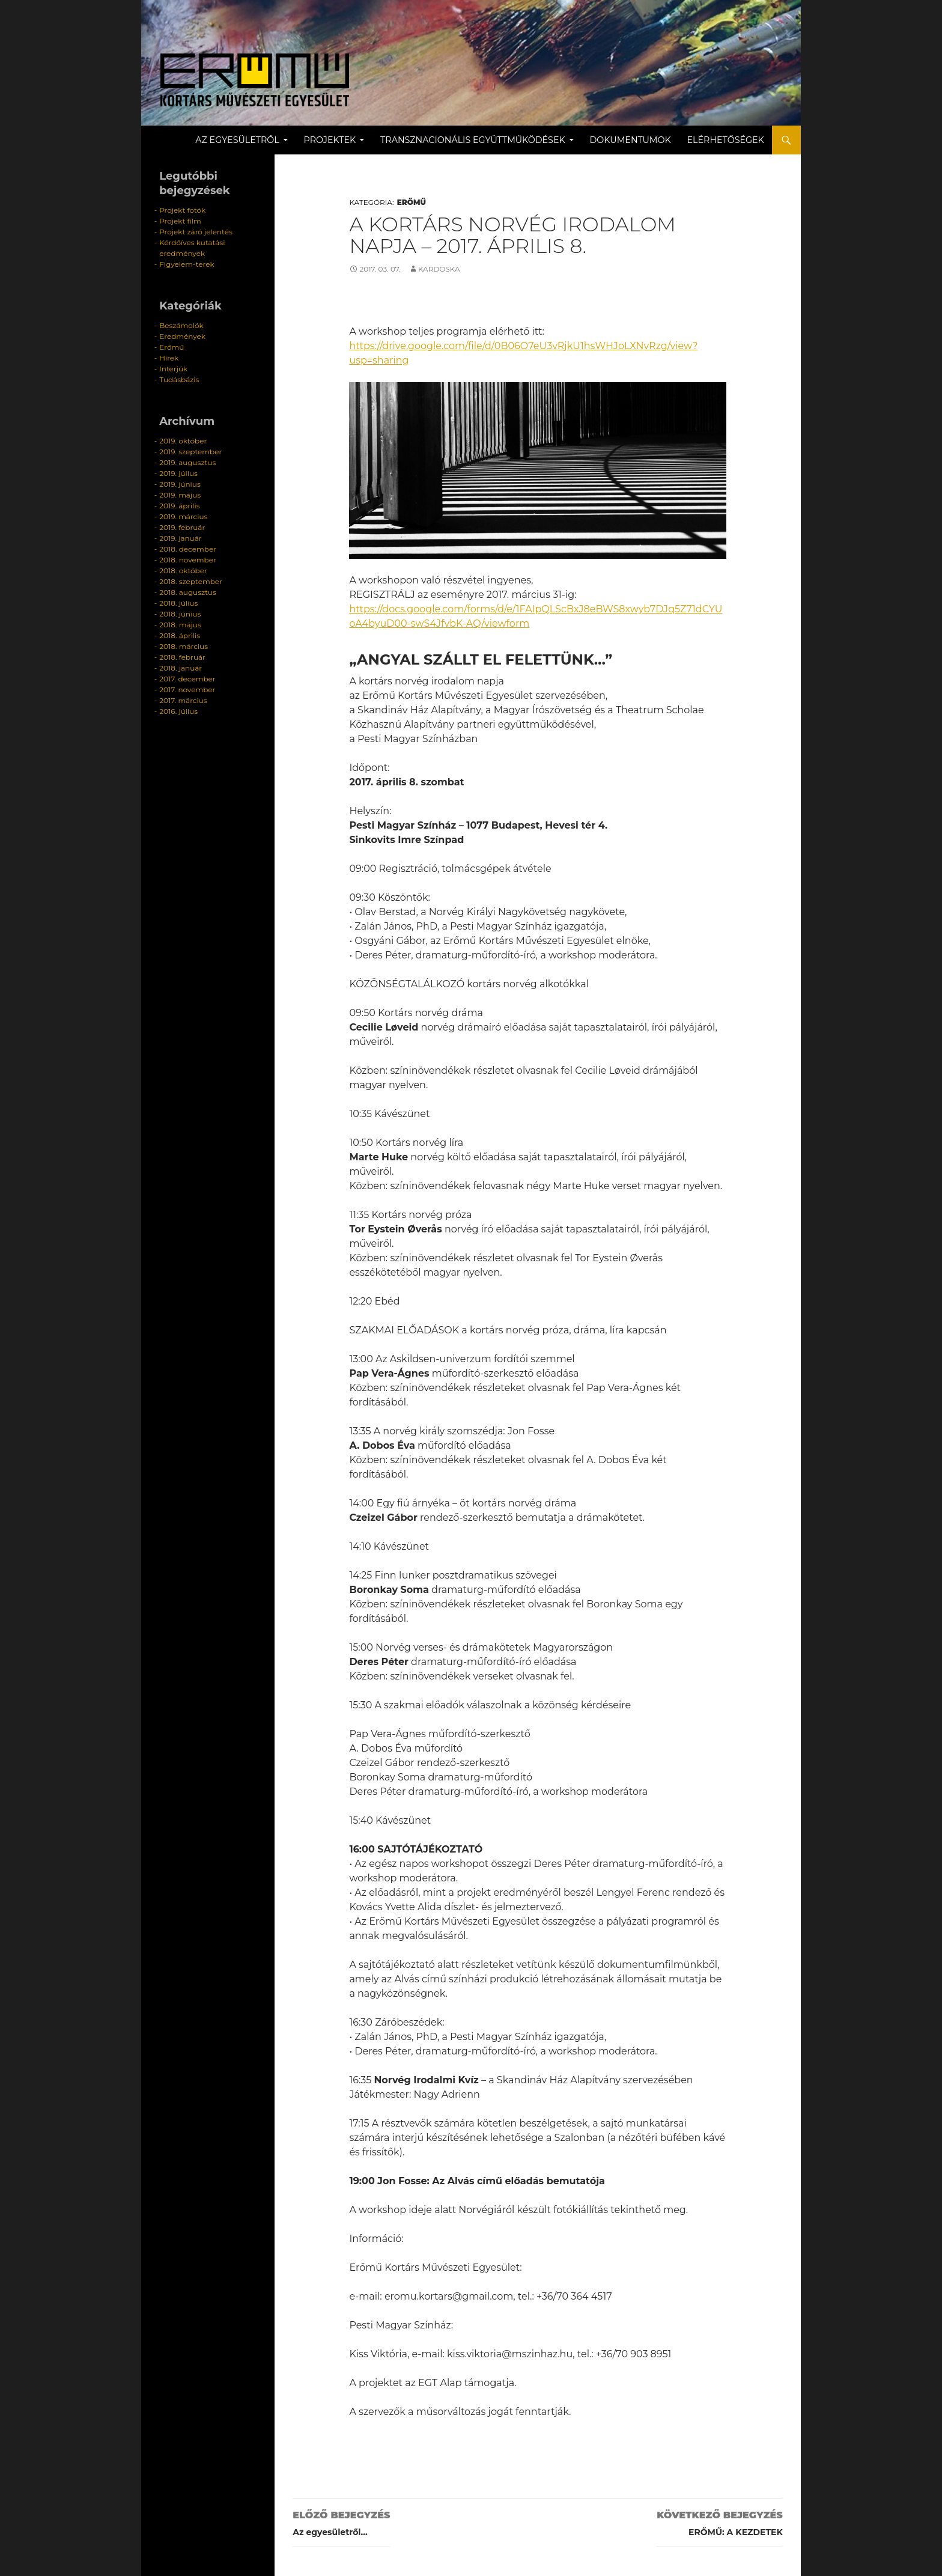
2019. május (180, 494)
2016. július (178, 711)
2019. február (182, 527)
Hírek (168, 357)
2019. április (179, 505)
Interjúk (173, 368)
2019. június (180, 484)
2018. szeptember (190, 581)
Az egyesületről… (341, 2522)
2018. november (187, 559)
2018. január (180, 667)
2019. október (183, 440)
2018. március (183, 646)
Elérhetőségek (725, 140)
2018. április (179, 635)
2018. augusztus (187, 592)
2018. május (180, 624)
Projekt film (180, 220)
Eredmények (182, 336)
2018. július (178, 602)
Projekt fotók (182, 210)
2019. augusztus (187, 462)
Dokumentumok (630, 140)
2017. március (183, 700)
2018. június (180, 613)
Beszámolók (181, 325)
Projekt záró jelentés (195, 231)
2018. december (187, 548)
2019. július (178, 473)
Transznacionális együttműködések (472, 140)
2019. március (183, 516)
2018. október (183, 570)
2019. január (180, 538)
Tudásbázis (179, 379)
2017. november (187, 689)
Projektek (330, 140)
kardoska (439, 268)
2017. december (187, 678)
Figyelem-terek (186, 264)
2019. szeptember (190, 451)
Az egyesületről (237, 140)
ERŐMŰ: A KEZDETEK (720, 2522)
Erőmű (411, 202)
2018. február (182, 657)
